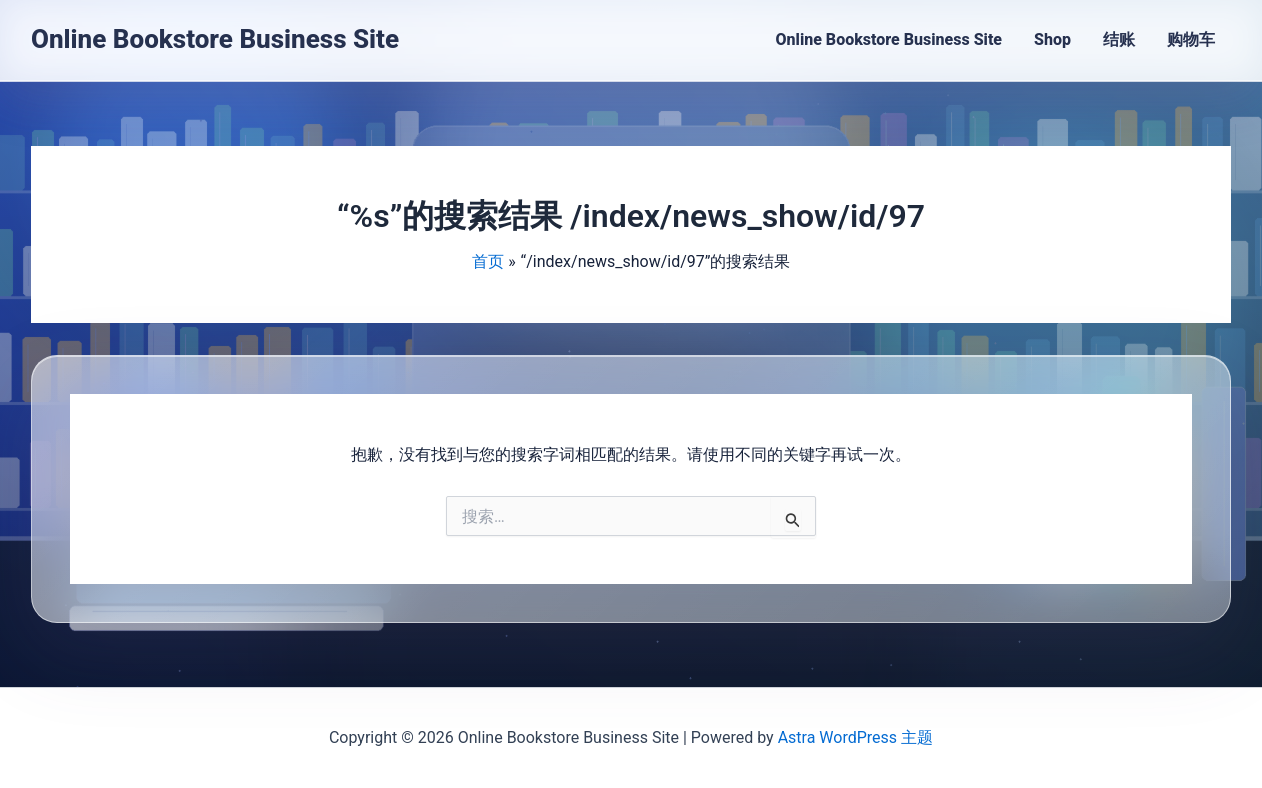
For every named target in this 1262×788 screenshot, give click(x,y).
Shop (1052, 39)
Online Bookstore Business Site (215, 39)
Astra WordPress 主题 (855, 737)
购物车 (1191, 39)
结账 (1119, 39)
